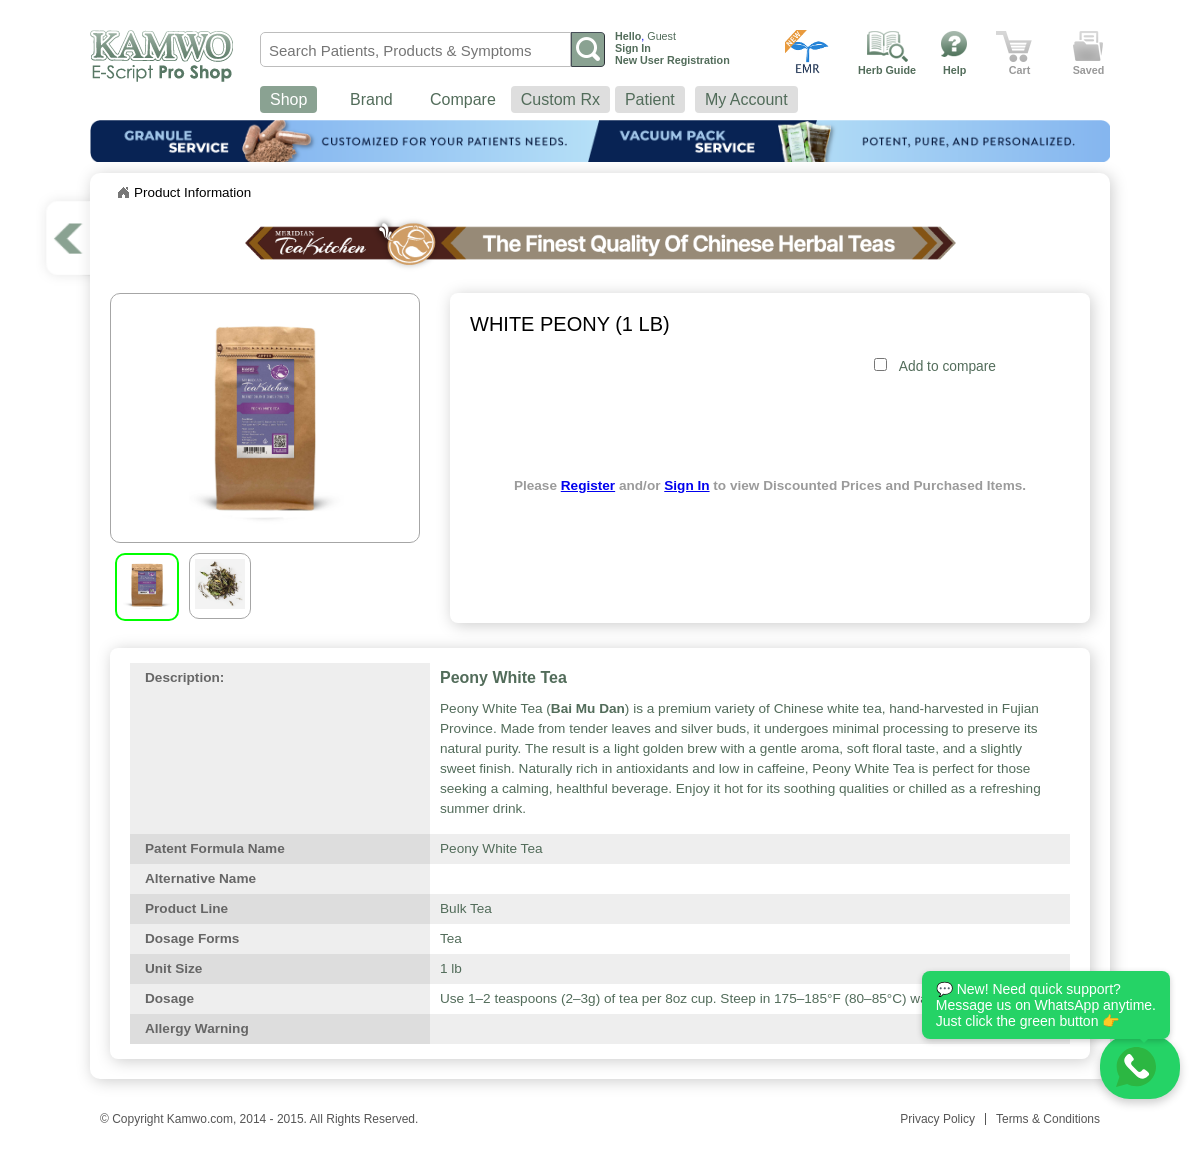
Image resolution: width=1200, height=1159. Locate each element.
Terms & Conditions (1048, 1119)
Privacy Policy (937, 1119)
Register (588, 485)
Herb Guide (887, 70)
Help (954, 70)
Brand (371, 99)
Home (123, 193)
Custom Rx (560, 99)
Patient (650, 99)
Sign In (686, 485)
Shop (288, 99)
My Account (746, 99)
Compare (463, 99)
